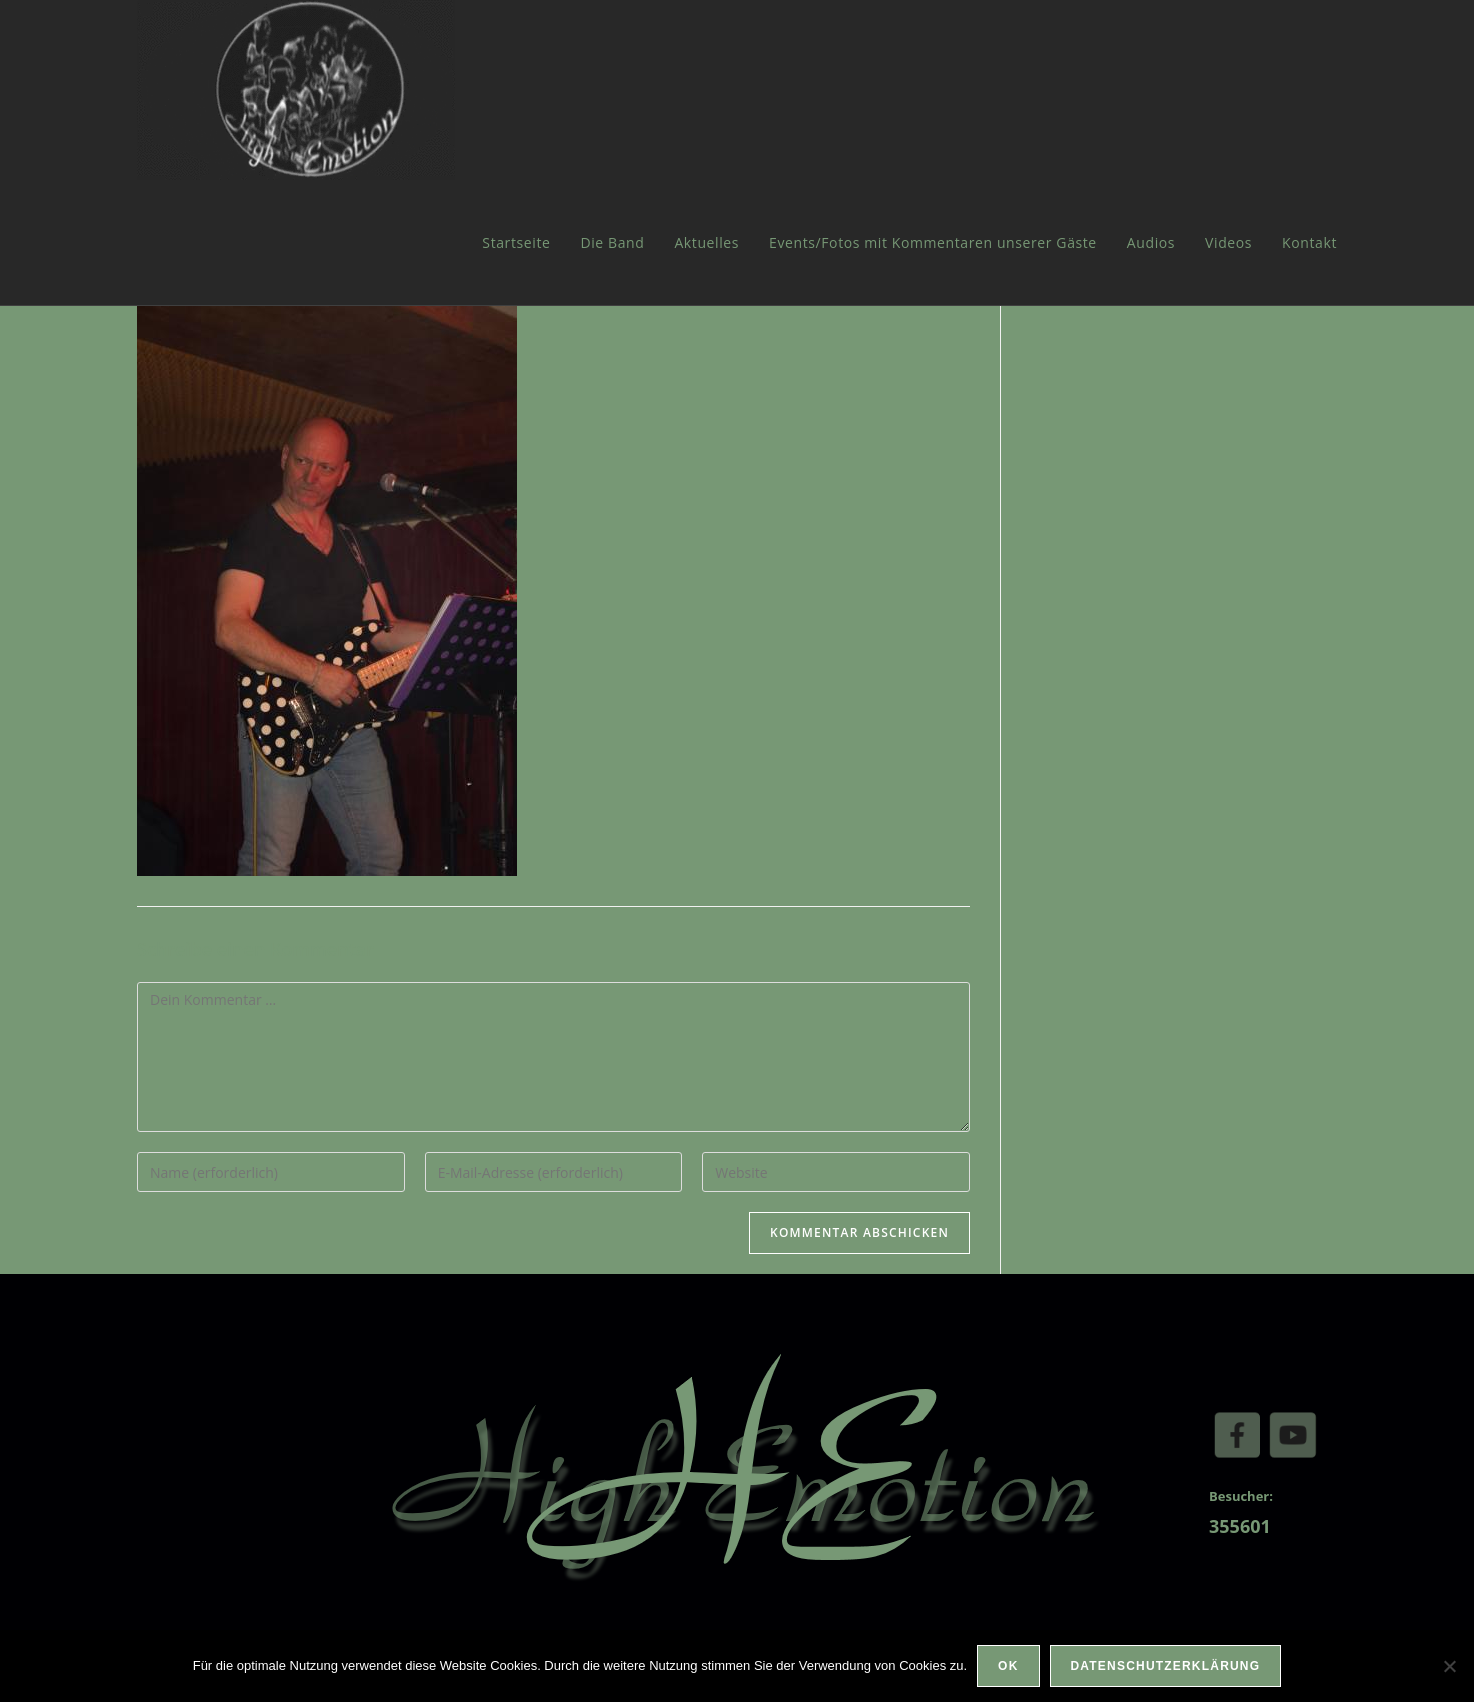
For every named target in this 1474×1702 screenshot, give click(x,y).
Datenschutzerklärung (1166, 1666)
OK (1008, 1666)
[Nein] (1449, 1666)
